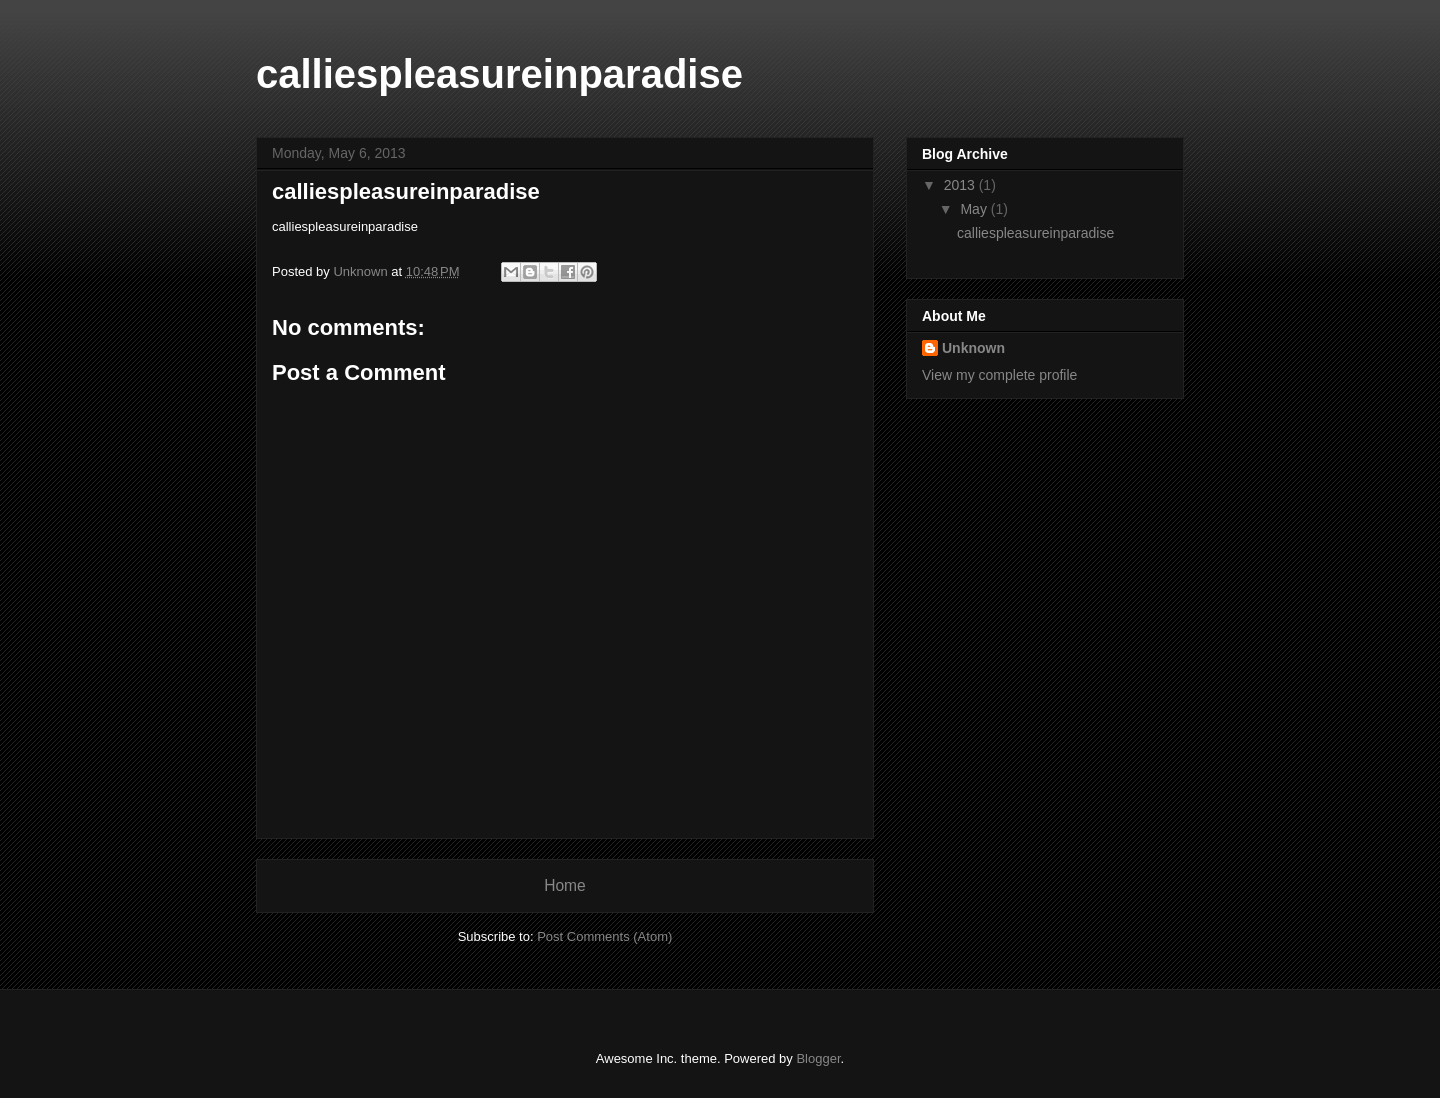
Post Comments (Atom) (604, 936)
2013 (961, 185)
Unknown (973, 348)
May (975, 209)
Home (565, 885)
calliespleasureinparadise (499, 74)
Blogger (818, 1058)
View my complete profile (999, 375)
